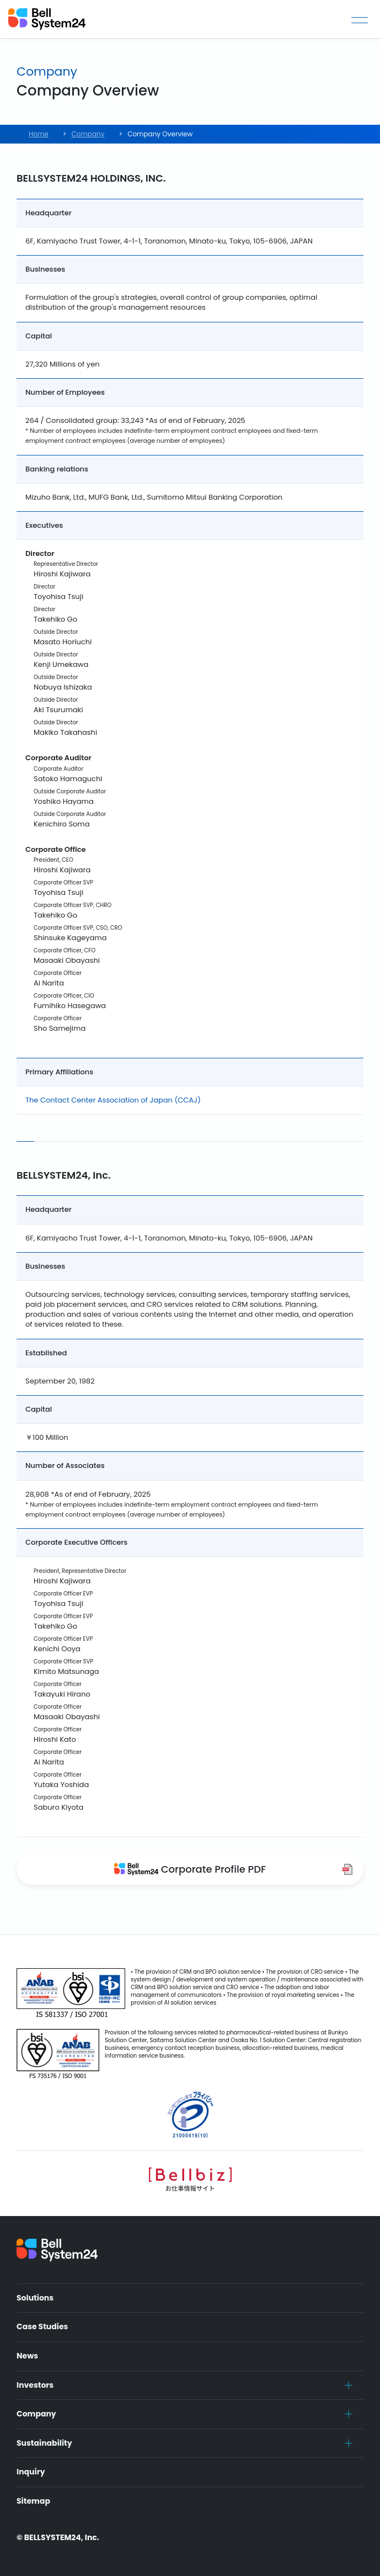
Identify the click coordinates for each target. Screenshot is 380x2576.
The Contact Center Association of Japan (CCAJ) (113, 1100)
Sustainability (44, 2442)
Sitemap (33, 2500)
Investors (35, 2385)
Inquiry (31, 2471)
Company (36, 2413)
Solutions (35, 2297)
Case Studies (42, 2326)
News (27, 2355)
